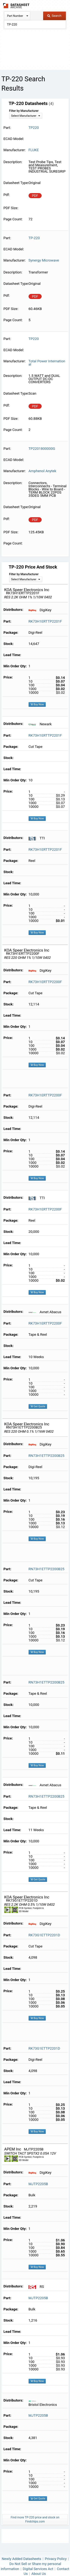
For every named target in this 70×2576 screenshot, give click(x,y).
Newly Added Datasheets (21, 2559)
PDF (35, 196)
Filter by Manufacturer (24, 111)
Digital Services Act (38, 2569)
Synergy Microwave (44, 260)
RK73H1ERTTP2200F (45, 982)
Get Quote (37, 1406)
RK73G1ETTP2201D (44, 1935)
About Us (38, 2574)
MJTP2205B (38, 2184)
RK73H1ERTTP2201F (45, 621)
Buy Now (37, 704)
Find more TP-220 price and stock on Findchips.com (35, 2519)
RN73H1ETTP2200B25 (47, 1456)
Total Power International (47, 362)
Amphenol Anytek (42, 471)
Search (54, 16)
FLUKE (34, 150)
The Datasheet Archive (16, 5)
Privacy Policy (56, 2559)
